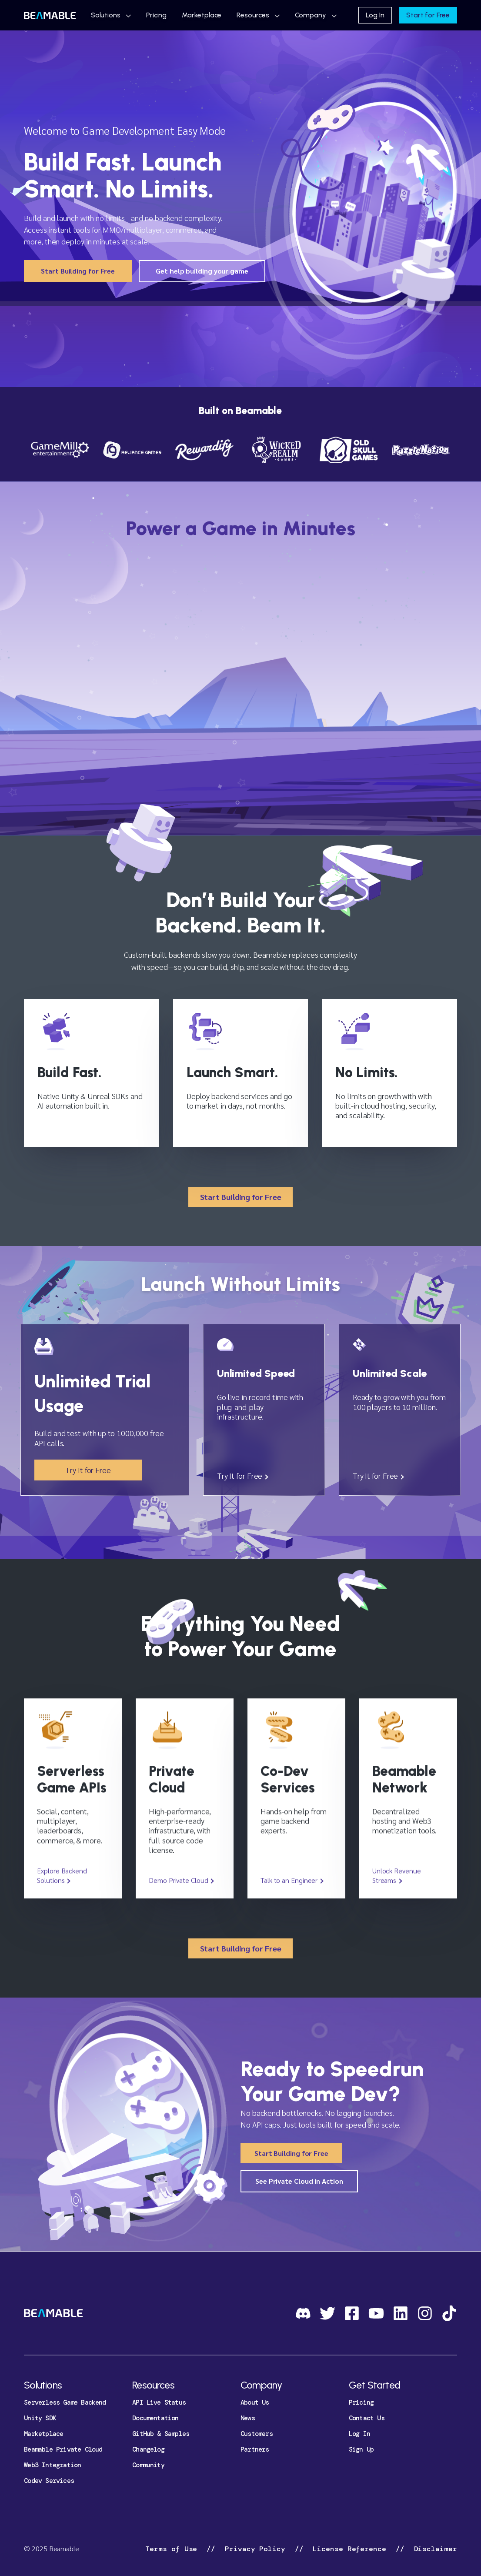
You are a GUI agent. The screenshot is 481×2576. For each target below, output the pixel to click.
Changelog (148, 2449)
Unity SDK (40, 2418)
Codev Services (49, 2480)
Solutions (105, 15)
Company (310, 15)
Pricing (156, 15)
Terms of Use (173, 2548)
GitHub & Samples (160, 2433)
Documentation (155, 2418)
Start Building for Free (78, 270)
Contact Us (366, 2418)
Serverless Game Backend (65, 2402)
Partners (254, 2449)
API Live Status (159, 2402)
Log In (375, 15)
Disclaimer (433, 2548)
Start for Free (428, 15)
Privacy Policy (255, 2548)
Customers (256, 2433)
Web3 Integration (52, 2465)
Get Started (374, 2385)
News (247, 2418)
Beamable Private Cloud (63, 2449)
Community (148, 2465)
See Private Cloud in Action (299, 2180)
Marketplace (201, 15)
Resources (253, 15)
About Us (254, 2402)
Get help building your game (202, 270)
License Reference (350, 2548)
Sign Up (361, 2449)
